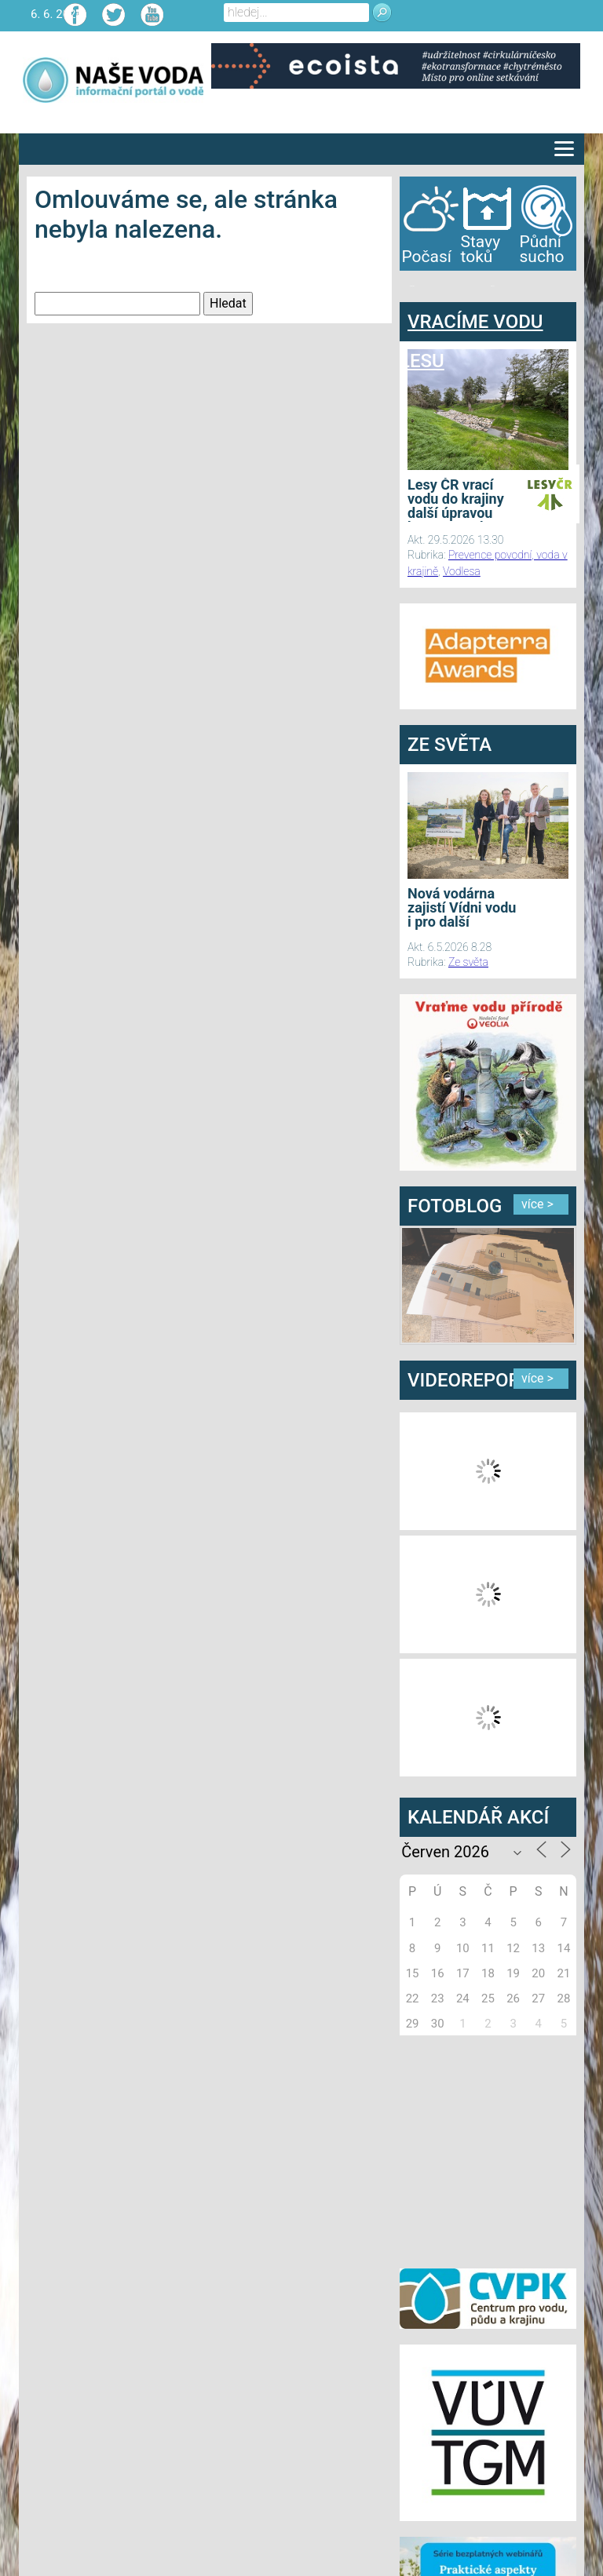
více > (537, 1204)
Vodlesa (462, 571)
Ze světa (468, 962)
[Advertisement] (498, 2149)
